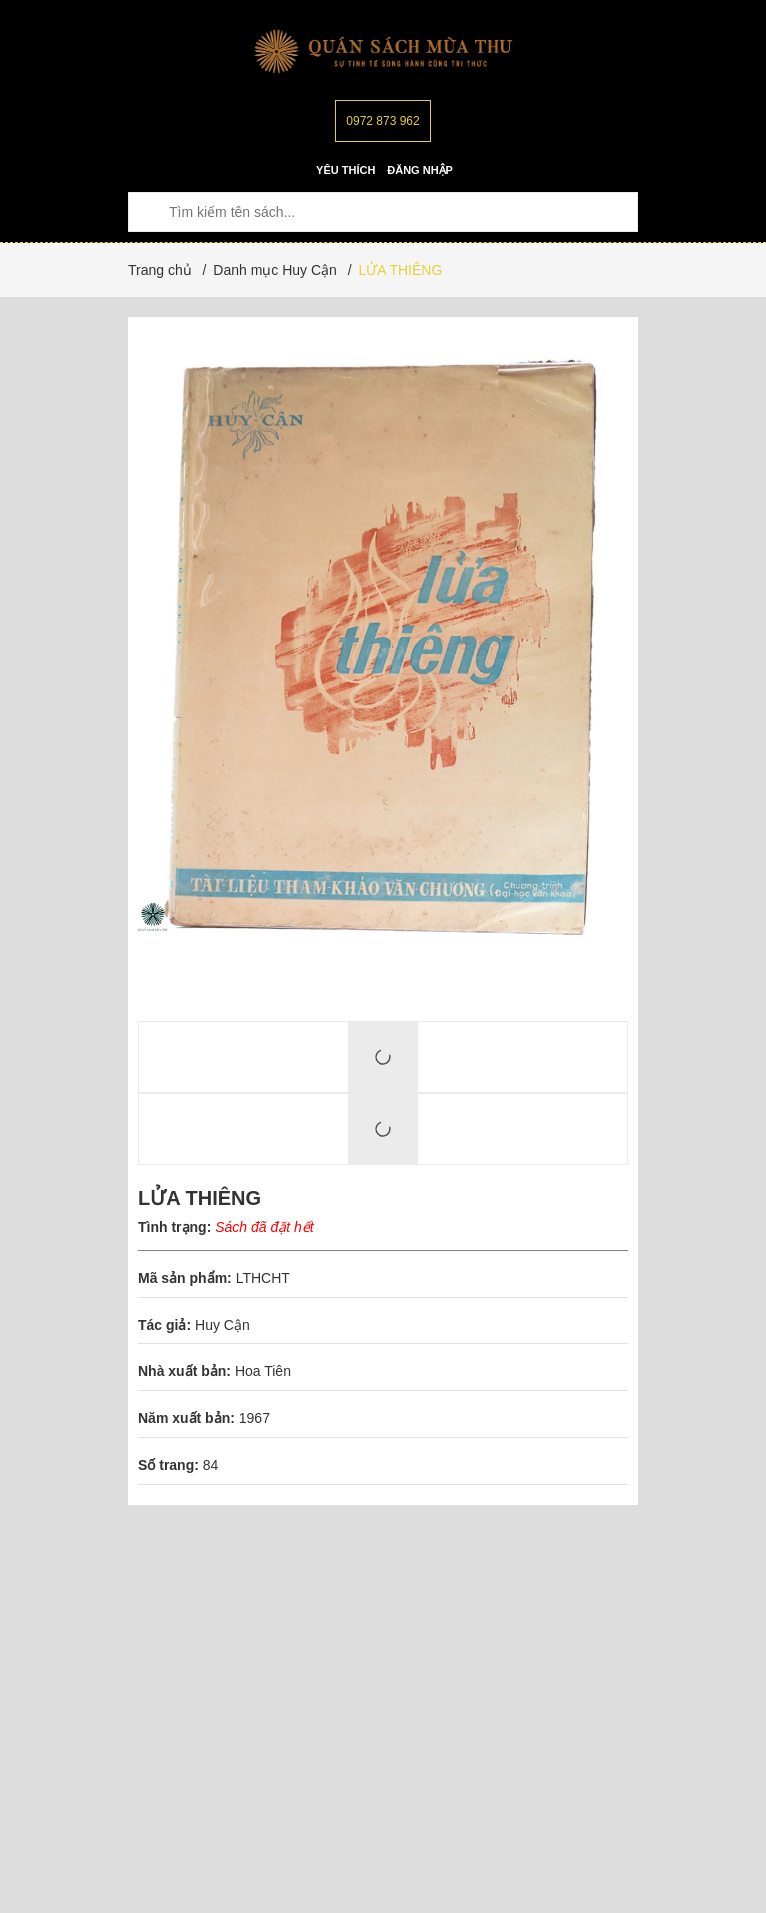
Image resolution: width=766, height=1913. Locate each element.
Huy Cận (224, 1325)
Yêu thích (345, 170)
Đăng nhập (420, 170)
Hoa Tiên (263, 1371)
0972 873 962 (382, 121)
